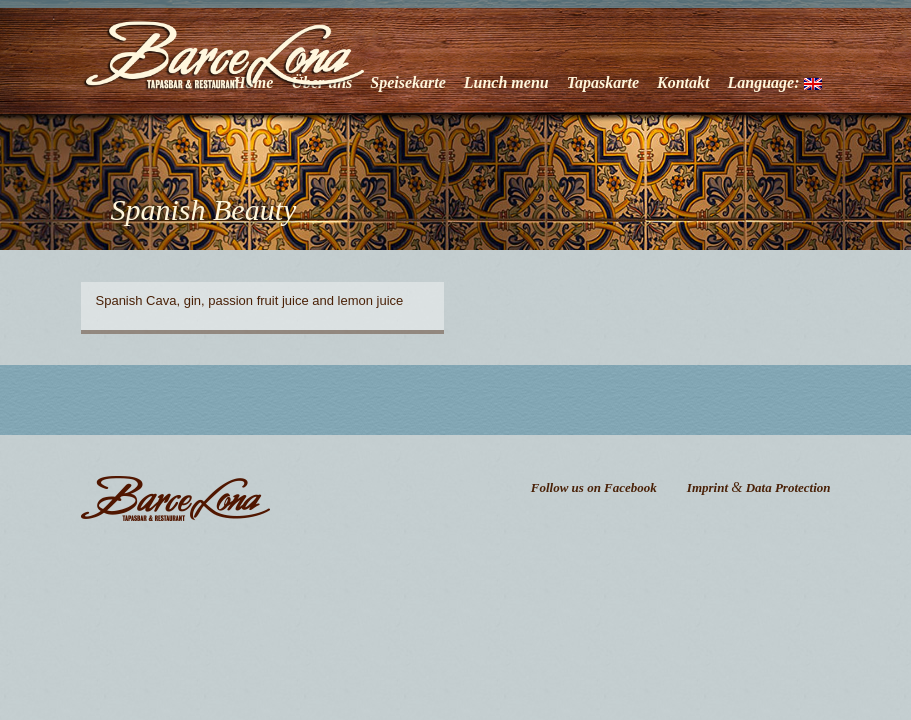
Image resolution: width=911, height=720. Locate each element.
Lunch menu (506, 82)
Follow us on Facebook (594, 487)
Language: (775, 82)
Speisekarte (408, 82)
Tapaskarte (603, 82)
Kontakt (683, 82)
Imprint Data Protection (759, 487)
